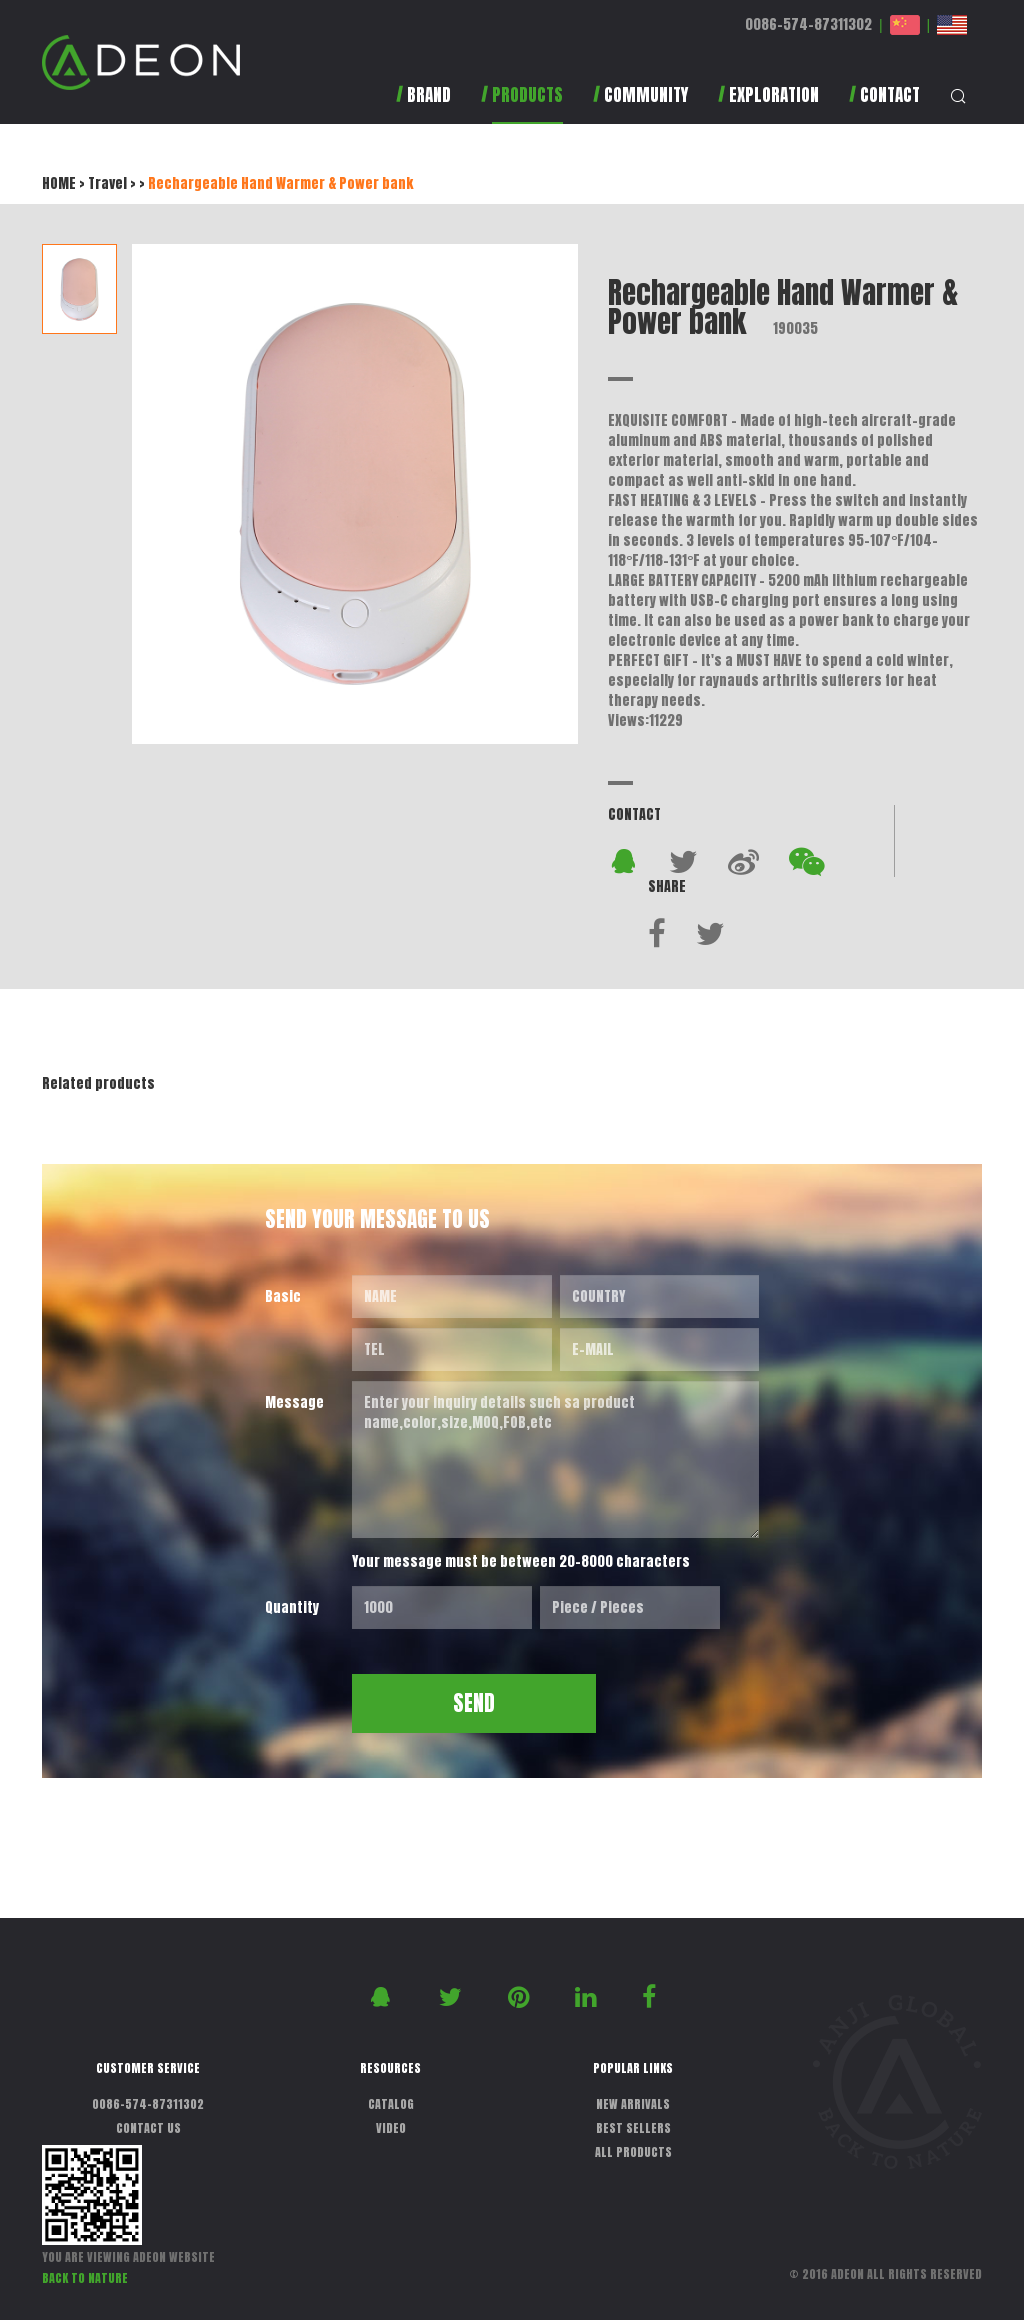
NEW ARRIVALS (633, 2104)
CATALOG (391, 2104)
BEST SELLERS (633, 2128)
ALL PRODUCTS (633, 2152)
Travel (107, 183)
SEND (474, 1703)
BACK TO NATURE (85, 2278)
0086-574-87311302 (808, 24)
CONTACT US (148, 2128)
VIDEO (391, 2128)
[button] (522, 104)
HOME (59, 183)
